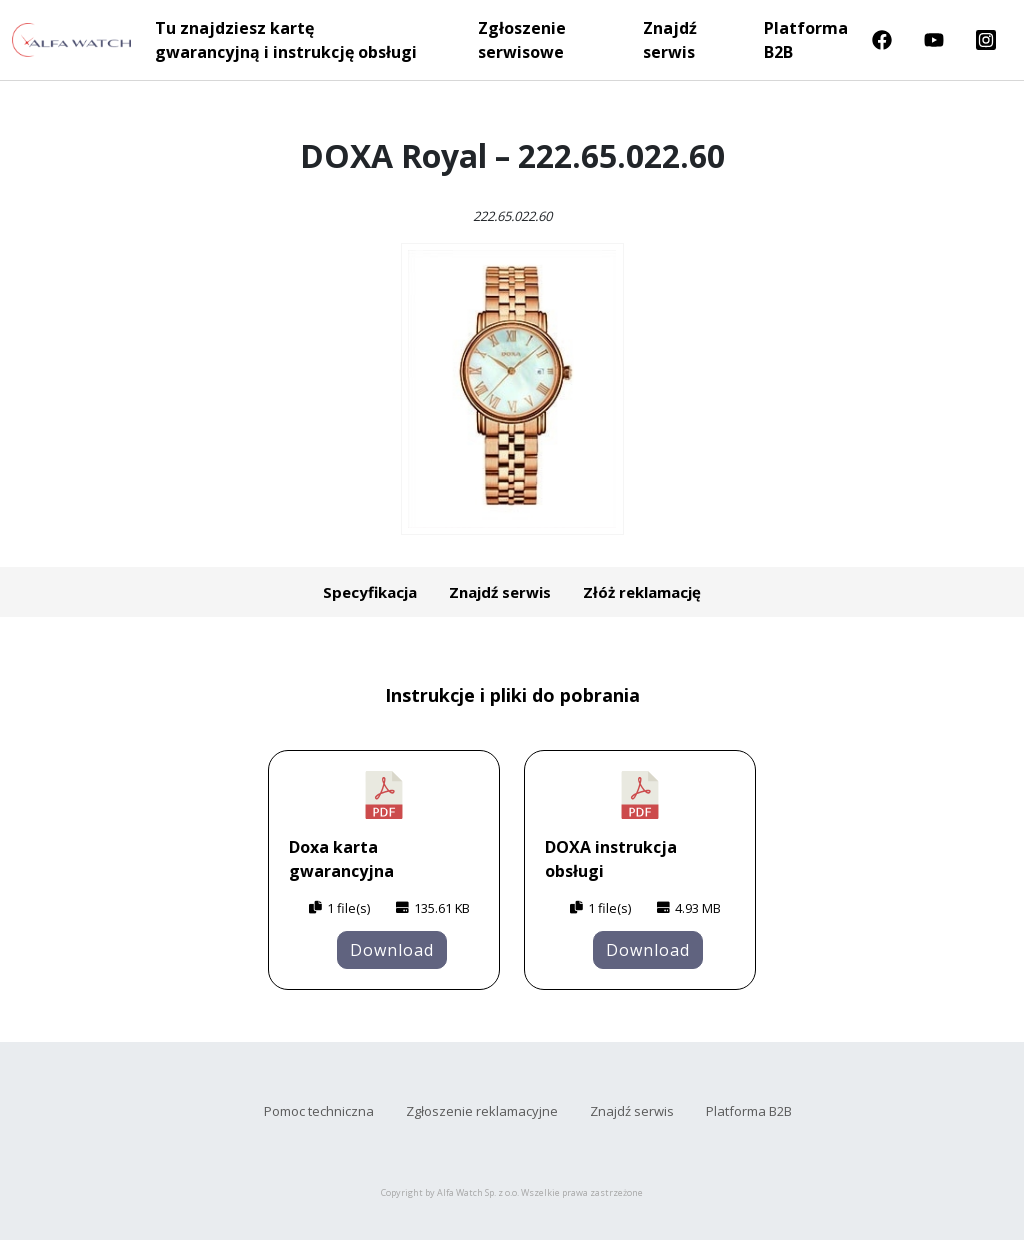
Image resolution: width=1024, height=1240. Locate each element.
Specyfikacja (370, 592)
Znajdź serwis (670, 40)
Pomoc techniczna (319, 1111)
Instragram (986, 40)
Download (392, 950)
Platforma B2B (806, 40)
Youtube (934, 40)
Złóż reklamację (642, 592)
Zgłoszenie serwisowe (522, 40)
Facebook (882, 40)
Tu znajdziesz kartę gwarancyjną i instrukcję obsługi (286, 40)
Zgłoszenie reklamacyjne (482, 1111)
